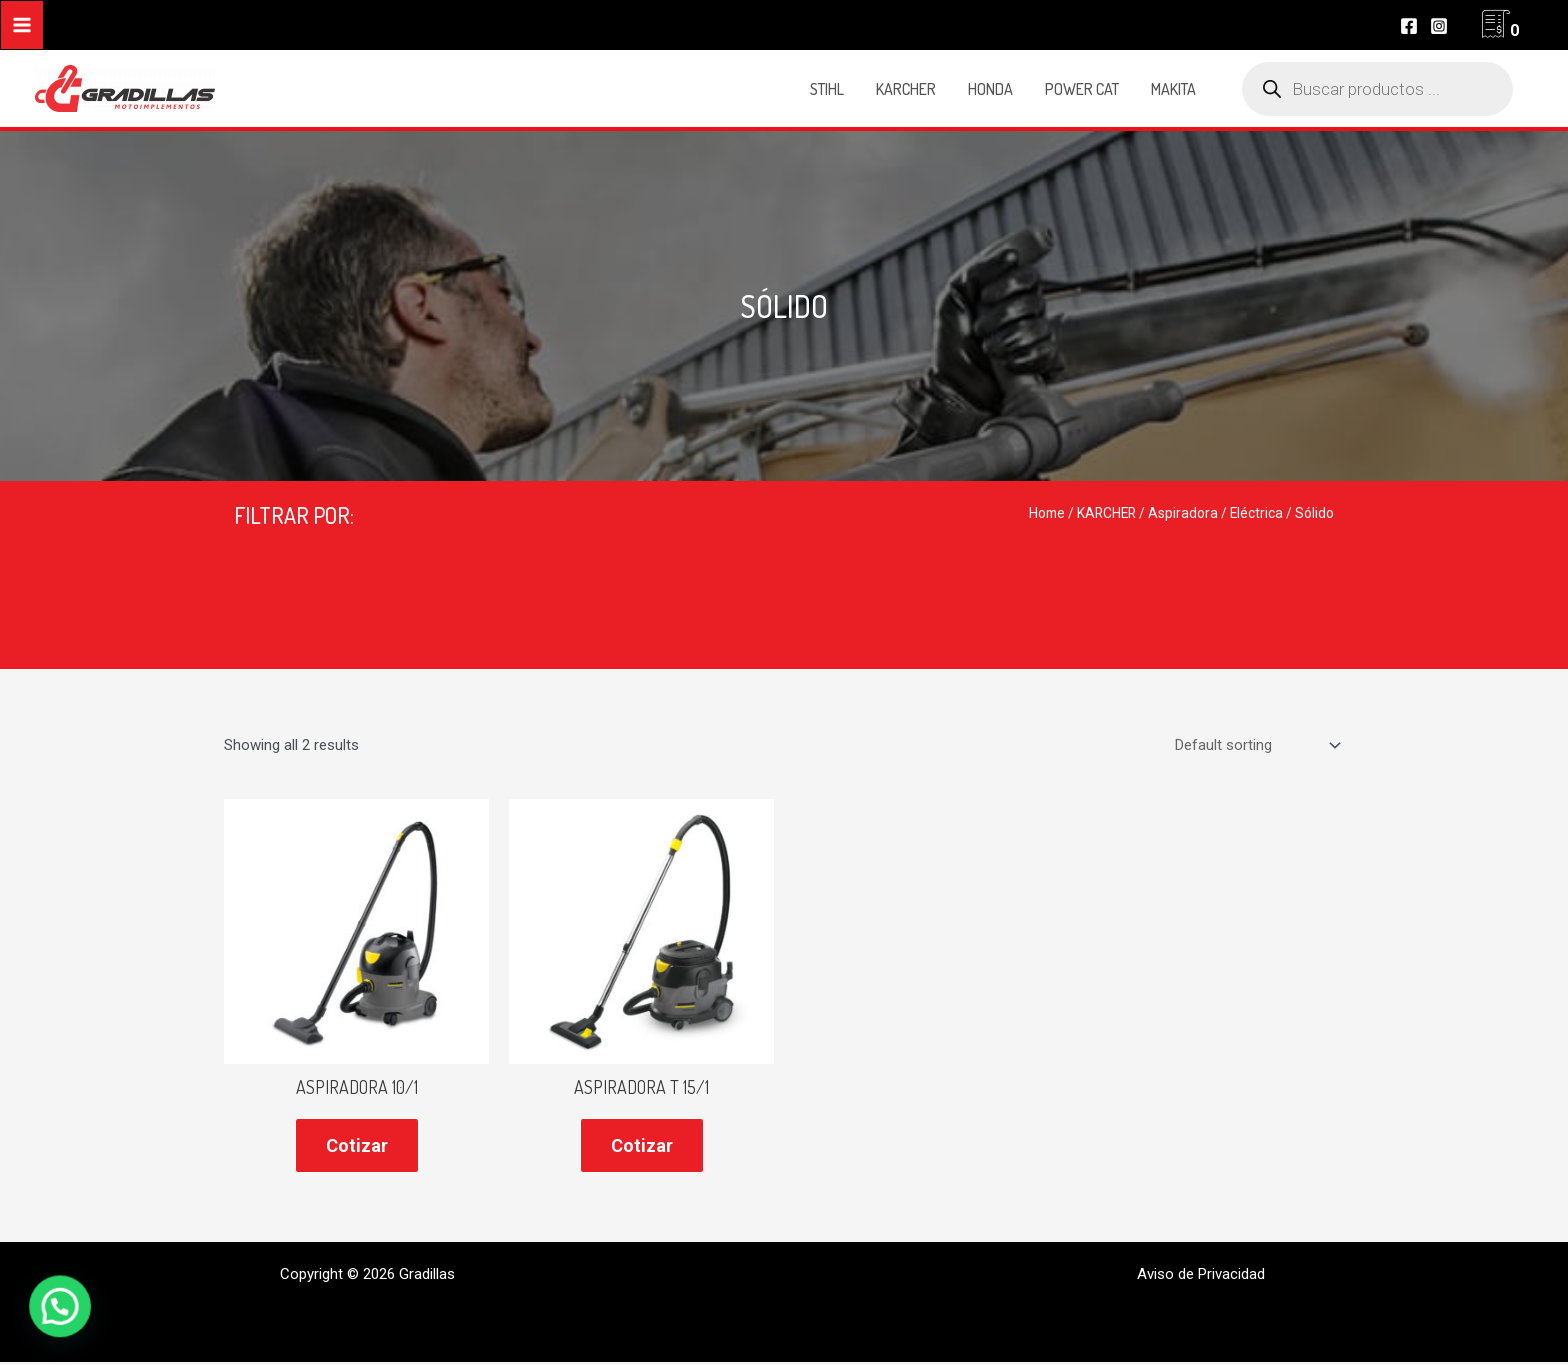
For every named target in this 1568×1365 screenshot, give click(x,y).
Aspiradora (1183, 513)
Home (1047, 513)
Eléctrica (1256, 513)
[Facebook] (1409, 26)
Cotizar (357, 1145)
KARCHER (1106, 513)
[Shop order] (1255, 745)
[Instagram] (1439, 26)
